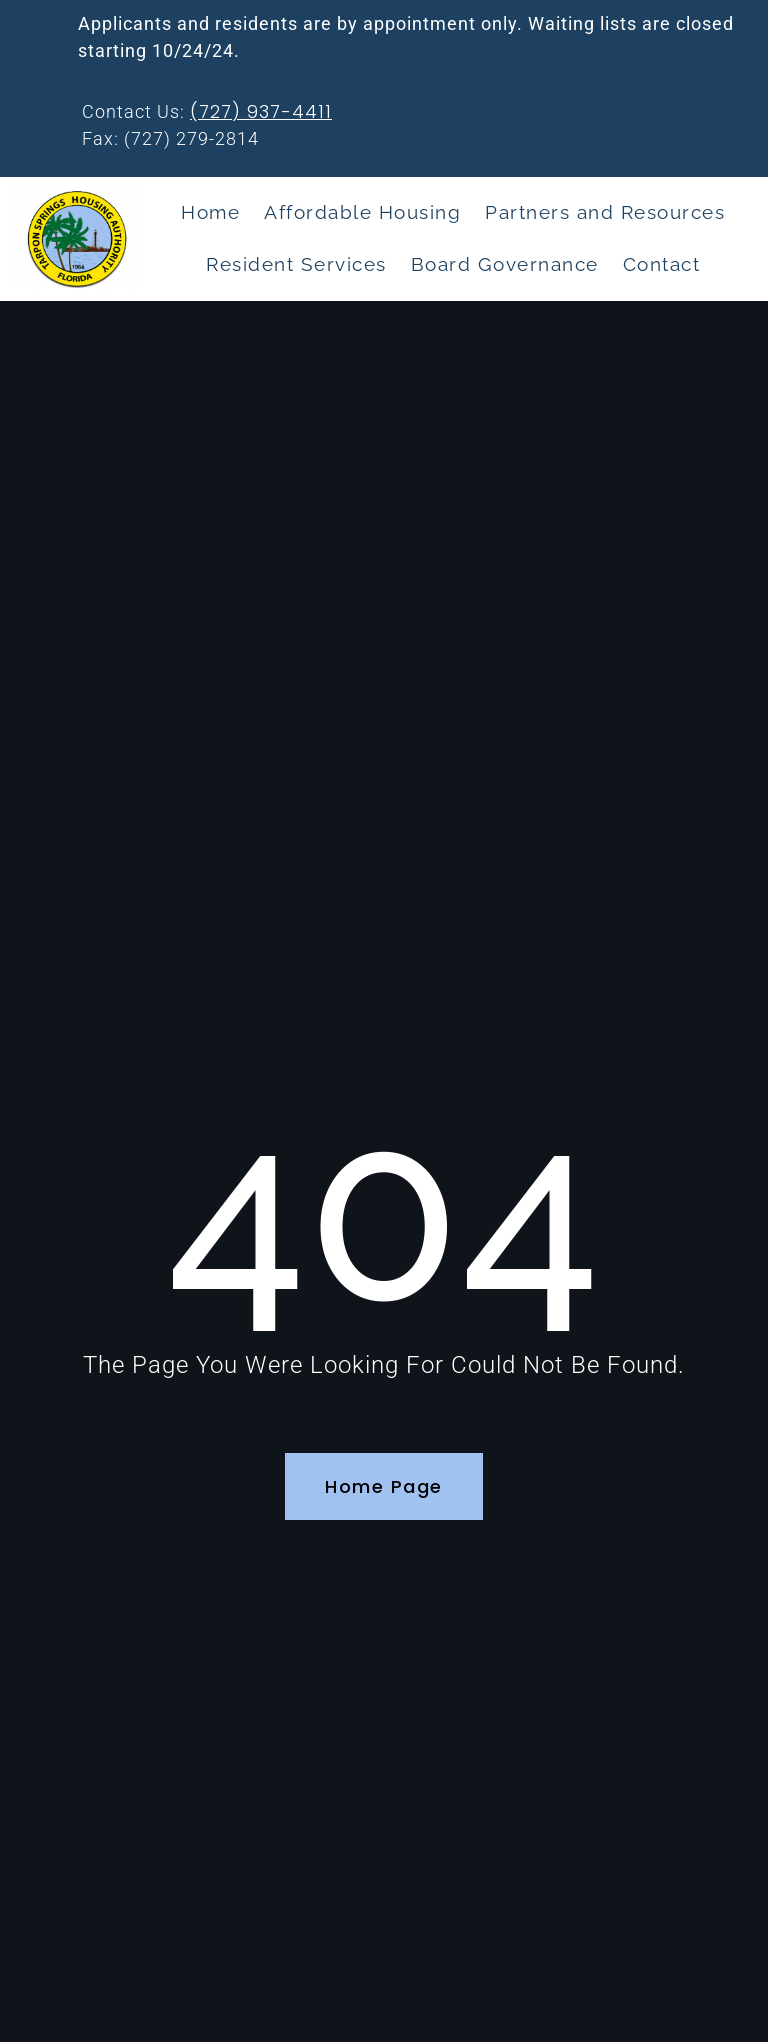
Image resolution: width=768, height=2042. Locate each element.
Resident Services (296, 264)
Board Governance (505, 264)
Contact (662, 264)
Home (210, 212)
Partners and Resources (605, 212)
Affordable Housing (362, 212)
